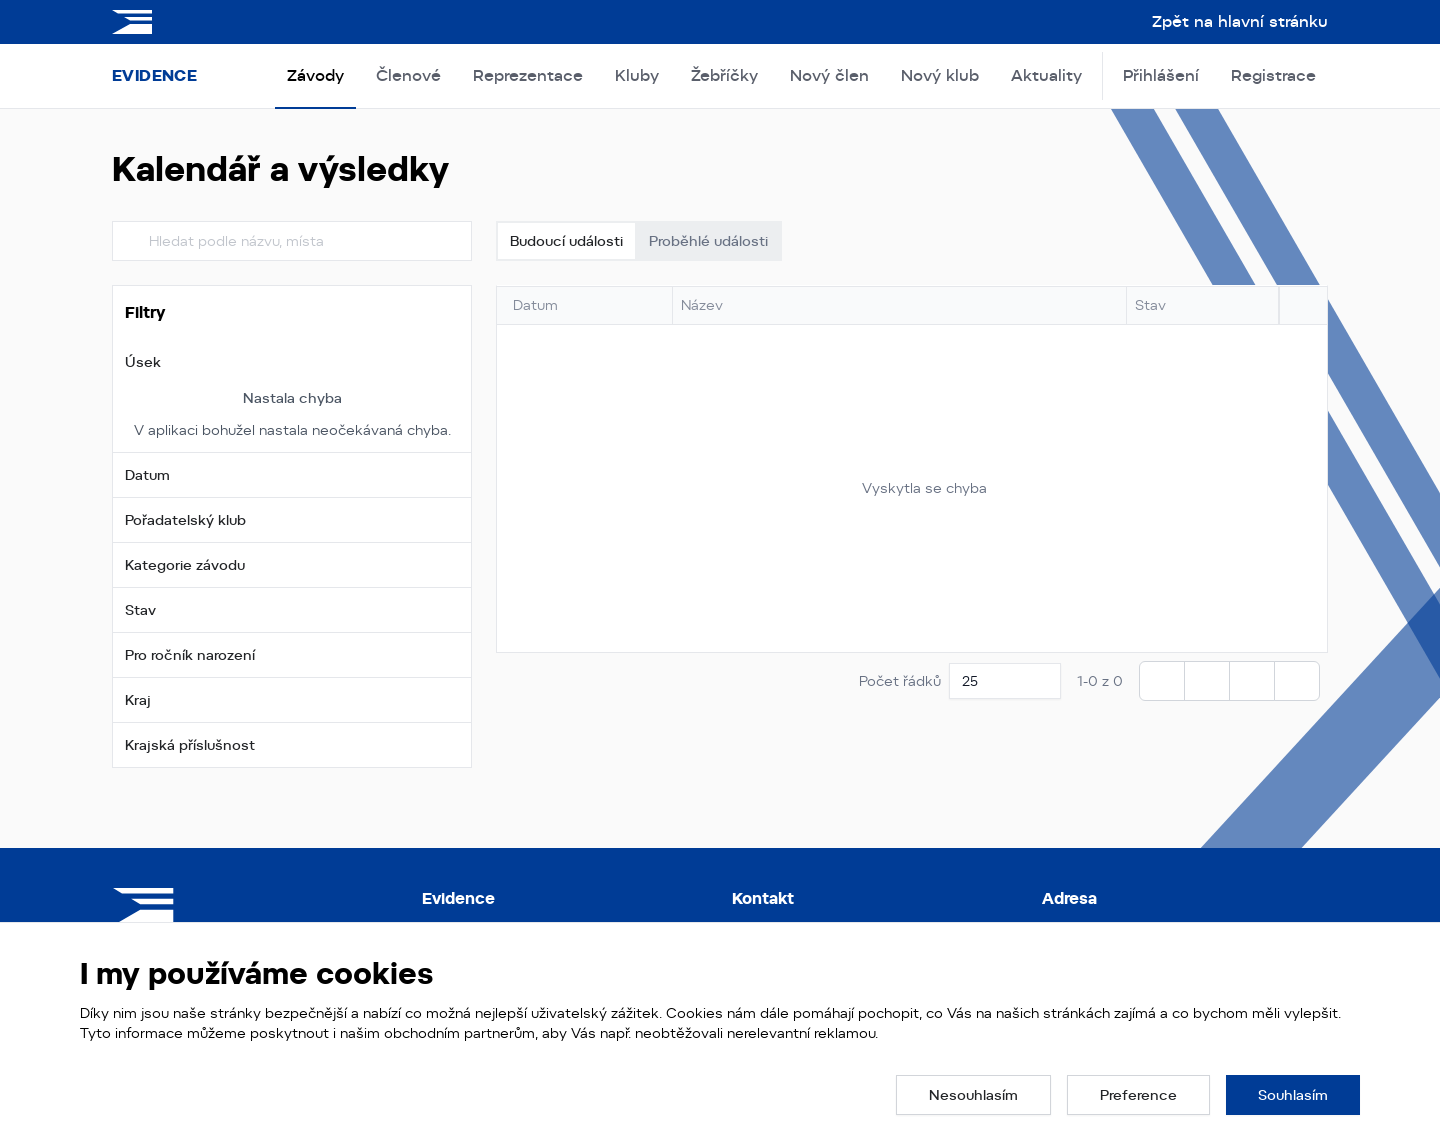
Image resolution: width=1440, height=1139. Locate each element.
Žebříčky (724, 75)
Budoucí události (566, 241)
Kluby (637, 75)
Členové (408, 75)
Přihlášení (1161, 75)
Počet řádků (900, 681)
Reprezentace (528, 75)
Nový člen (829, 75)
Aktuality (1046, 75)
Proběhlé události (708, 241)
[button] (292, 362)
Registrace (1273, 75)
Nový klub (940, 75)
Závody (315, 75)
